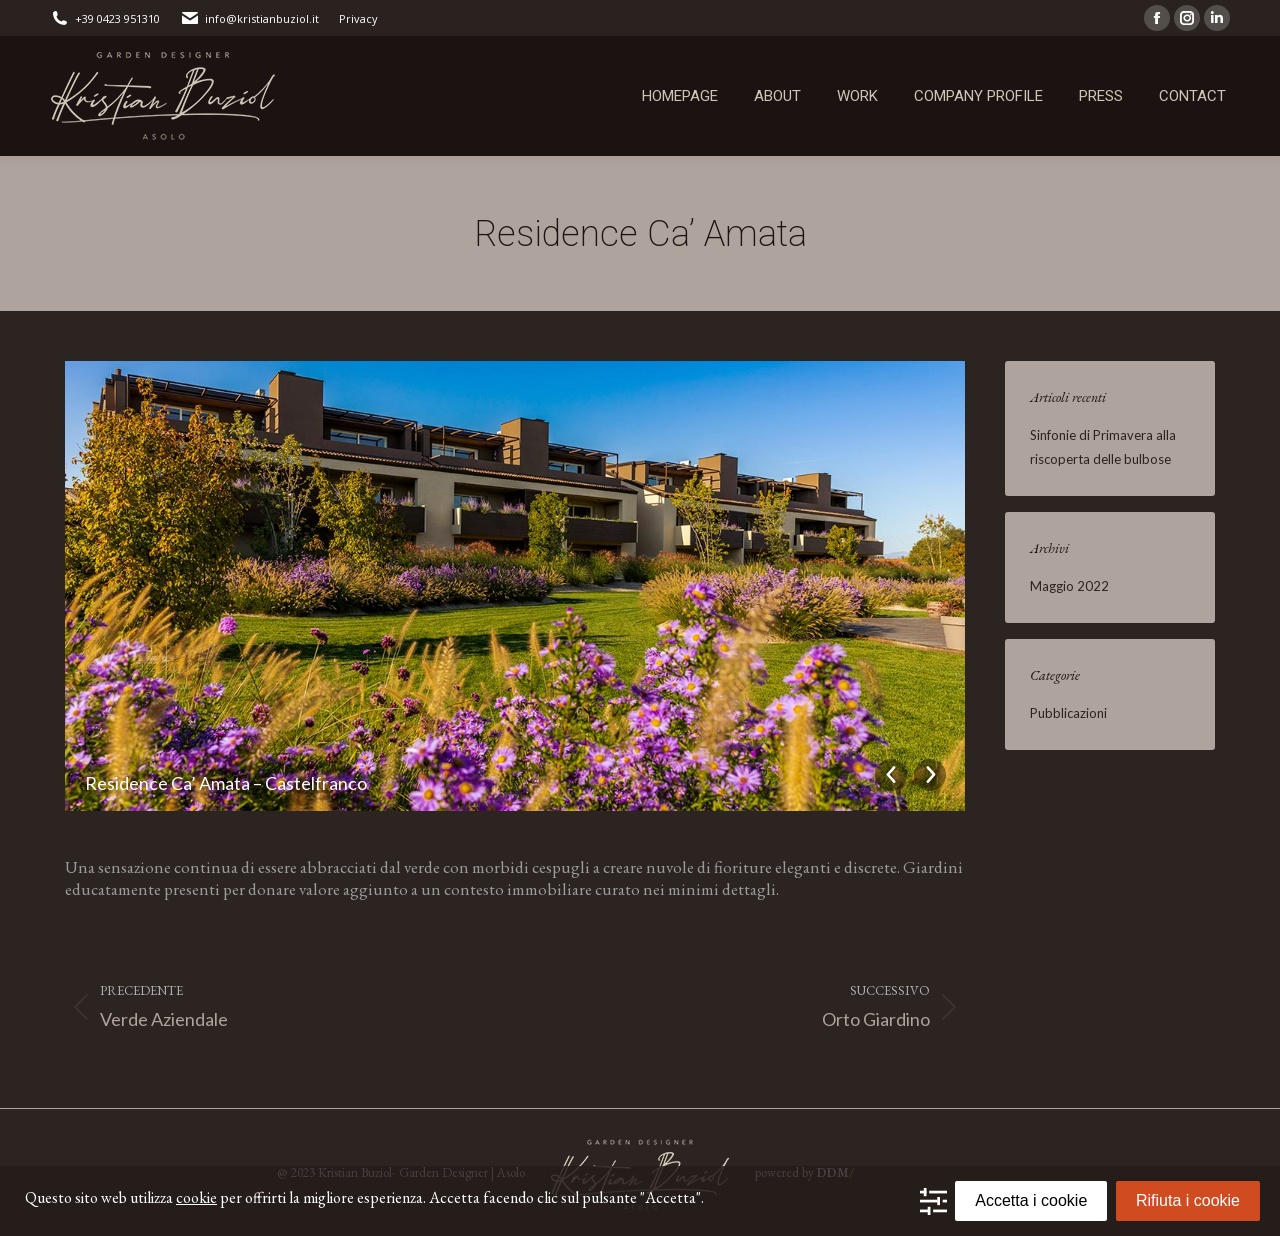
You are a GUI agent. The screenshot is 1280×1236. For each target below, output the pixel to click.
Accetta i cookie (1031, 1200)
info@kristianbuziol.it (249, 18)
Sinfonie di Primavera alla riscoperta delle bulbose (1103, 447)
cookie (196, 1197)
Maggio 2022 (1069, 586)
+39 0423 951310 (105, 18)
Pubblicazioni (1068, 713)
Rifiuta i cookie (1188, 1200)
